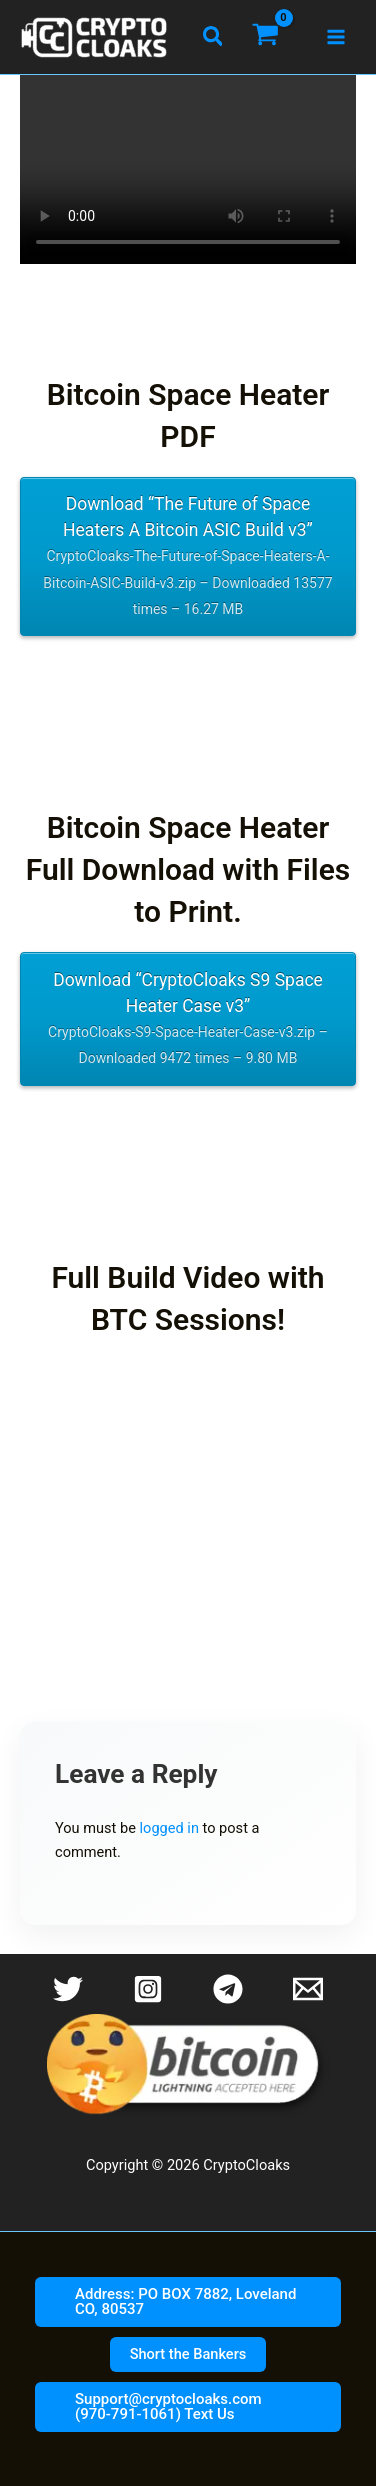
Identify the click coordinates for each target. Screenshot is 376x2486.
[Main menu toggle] (336, 37)
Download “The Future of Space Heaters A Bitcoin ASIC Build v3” (188, 558)
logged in (169, 1828)
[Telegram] (228, 1989)
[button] (214, 37)
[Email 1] (308, 1989)
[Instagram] (148, 1989)
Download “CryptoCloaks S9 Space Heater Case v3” (188, 1021)
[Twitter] (68, 1989)
